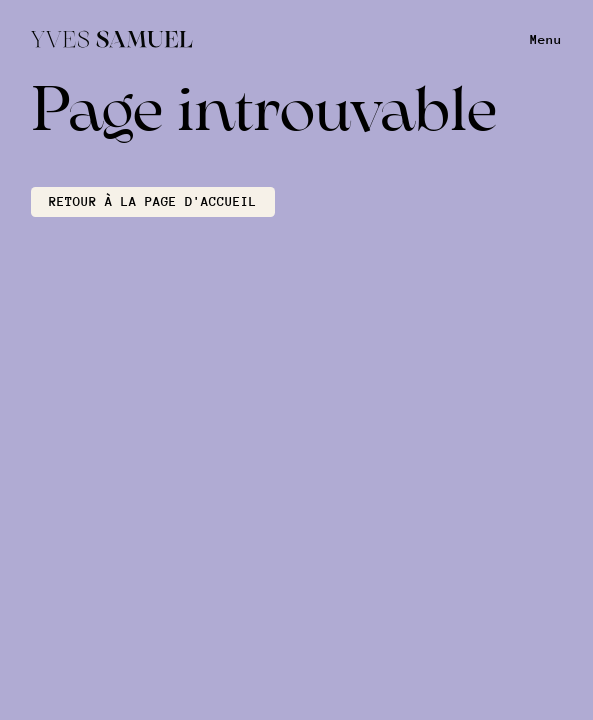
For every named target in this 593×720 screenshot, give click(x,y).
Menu (546, 39)
